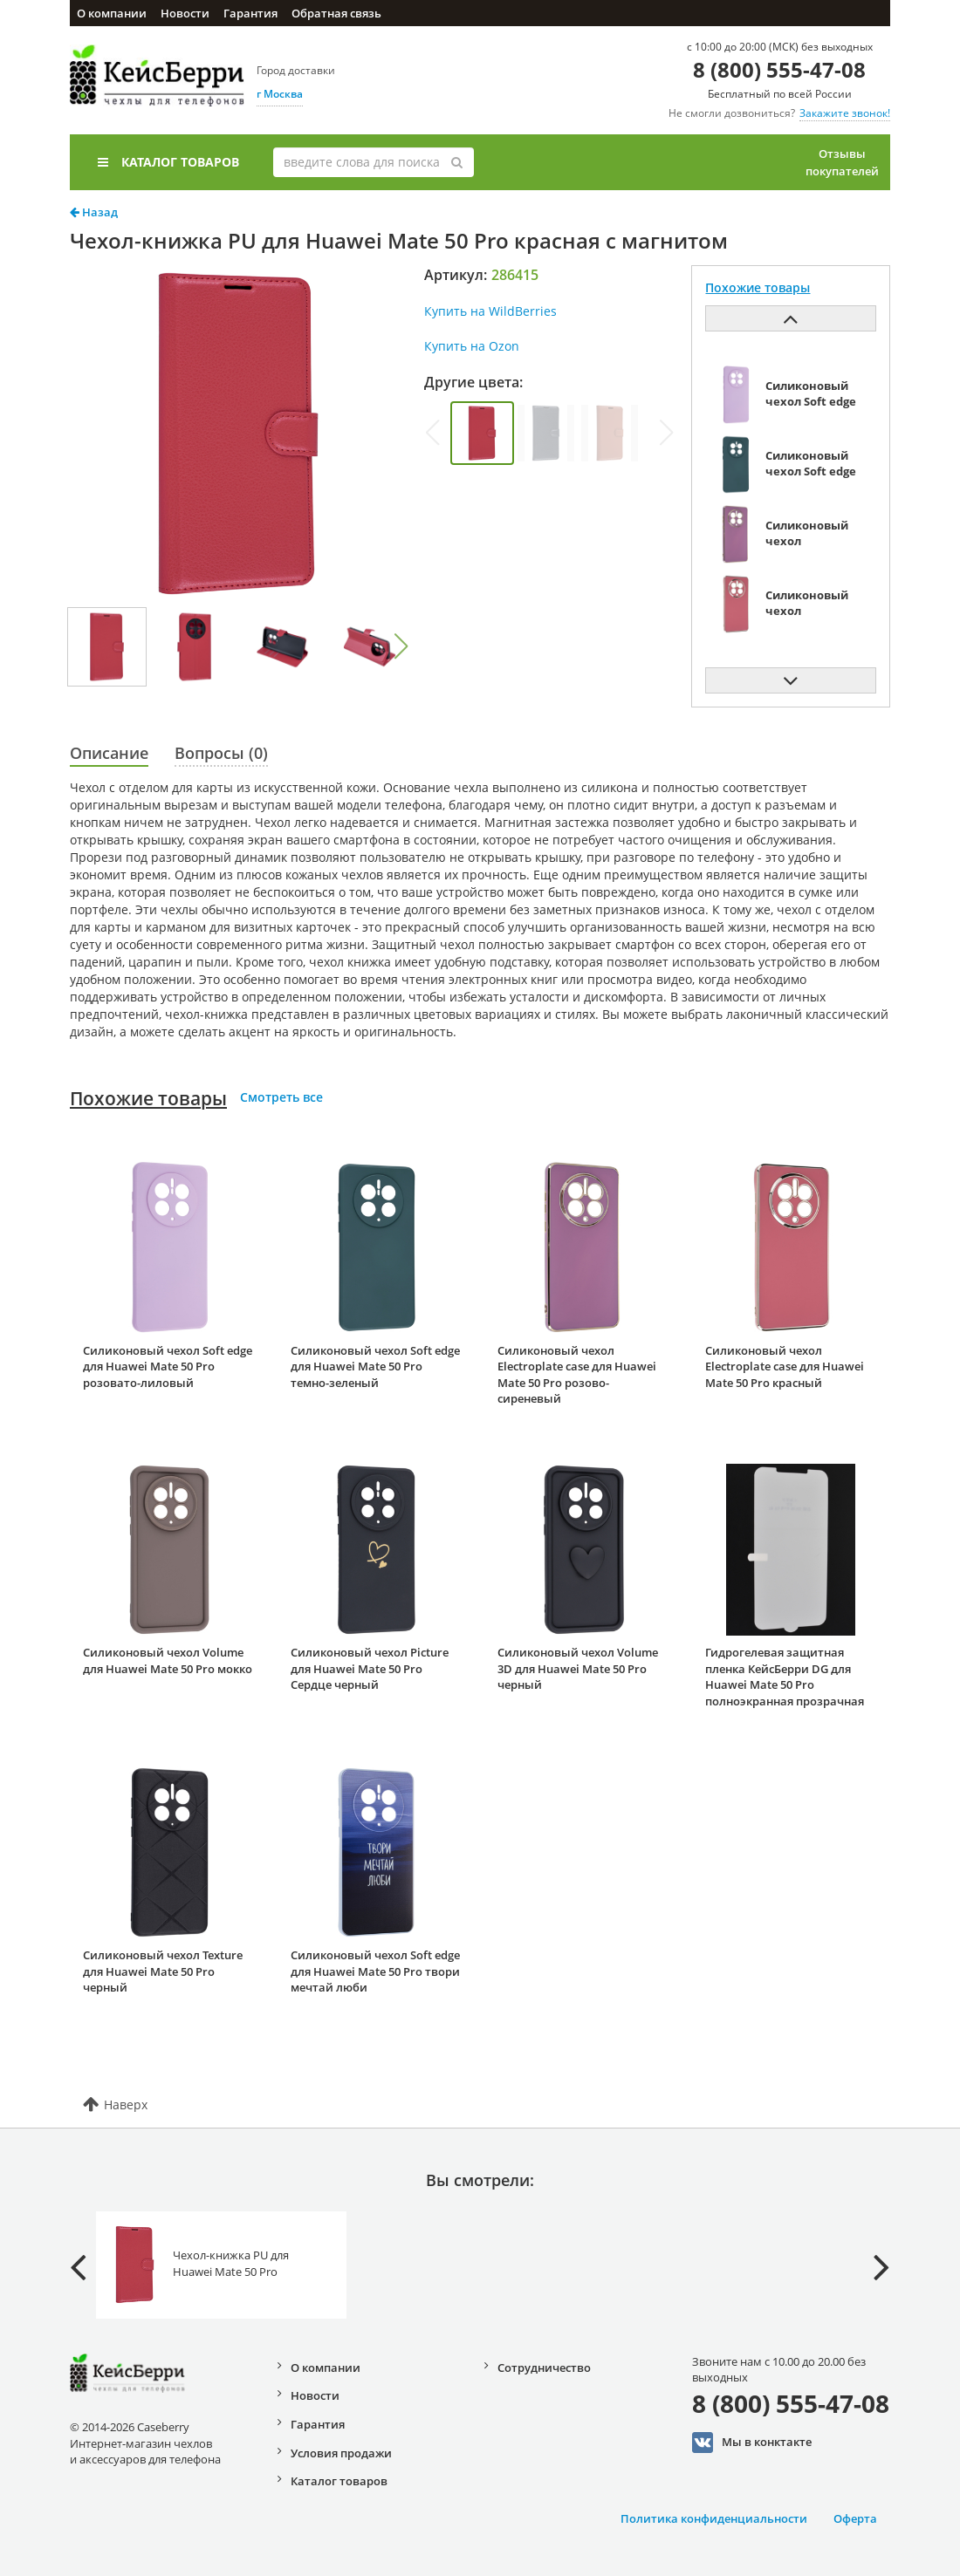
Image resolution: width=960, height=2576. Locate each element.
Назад (94, 212)
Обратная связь (336, 13)
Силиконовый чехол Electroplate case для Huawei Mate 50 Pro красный (784, 1366)
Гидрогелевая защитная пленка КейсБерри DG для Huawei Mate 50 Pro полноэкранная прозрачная (784, 1676)
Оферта (855, 2518)
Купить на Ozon (471, 346)
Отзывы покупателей (842, 162)
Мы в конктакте (752, 2442)
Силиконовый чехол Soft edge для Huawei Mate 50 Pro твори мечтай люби (375, 1971)
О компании (112, 13)
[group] (482, 433)
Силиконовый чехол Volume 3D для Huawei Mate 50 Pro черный (577, 1668)
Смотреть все (281, 1097)
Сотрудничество (544, 2367)
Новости (185, 13)
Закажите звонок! (844, 113)
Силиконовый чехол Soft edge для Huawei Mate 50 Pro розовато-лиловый (167, 1366)
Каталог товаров (168, 162)
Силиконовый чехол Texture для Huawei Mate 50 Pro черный (163, 1971)
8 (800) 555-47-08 (779, 69)
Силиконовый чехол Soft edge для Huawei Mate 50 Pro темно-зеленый (375, 1366)
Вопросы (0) (221, 752)
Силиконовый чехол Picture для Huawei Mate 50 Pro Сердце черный (370, 1668)
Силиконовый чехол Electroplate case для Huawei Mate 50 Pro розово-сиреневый (576, 1375)
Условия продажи (341, 2453)
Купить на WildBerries (490, 311)
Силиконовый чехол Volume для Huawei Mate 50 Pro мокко (167, 1660)
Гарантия (250, 13)
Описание (109, 752)
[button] (400, 646)
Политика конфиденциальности (714, 2518)
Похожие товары (148, 1098)
